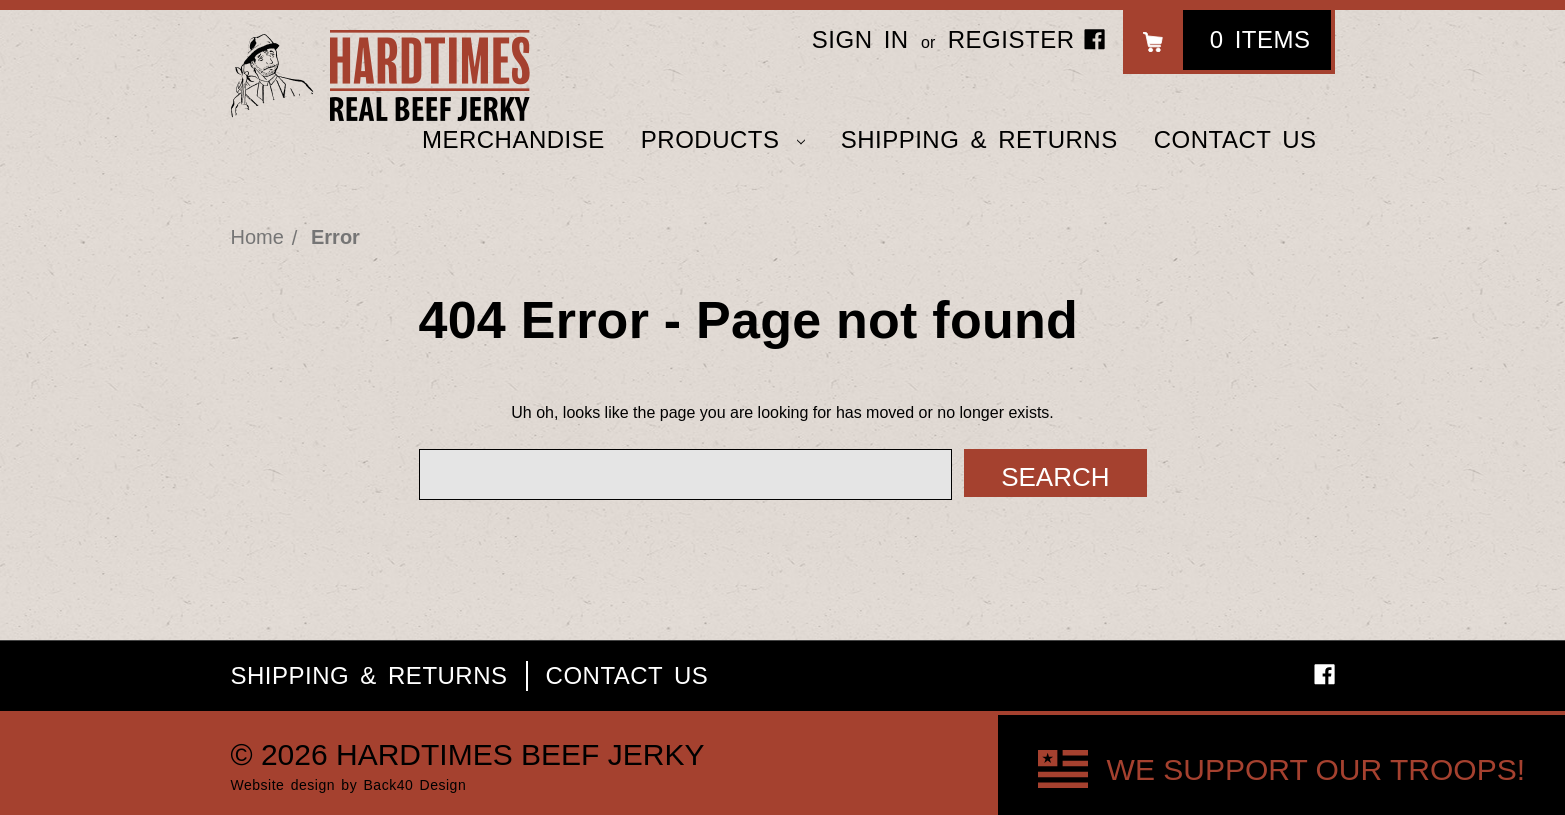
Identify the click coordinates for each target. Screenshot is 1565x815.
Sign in (860, 39)
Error (335, 237)
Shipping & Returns (979, 139)
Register (1011, 39)
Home (257, 237)
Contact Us (1235, 139)
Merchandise (513, 139)
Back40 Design (415, 785)
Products (723, 139)
